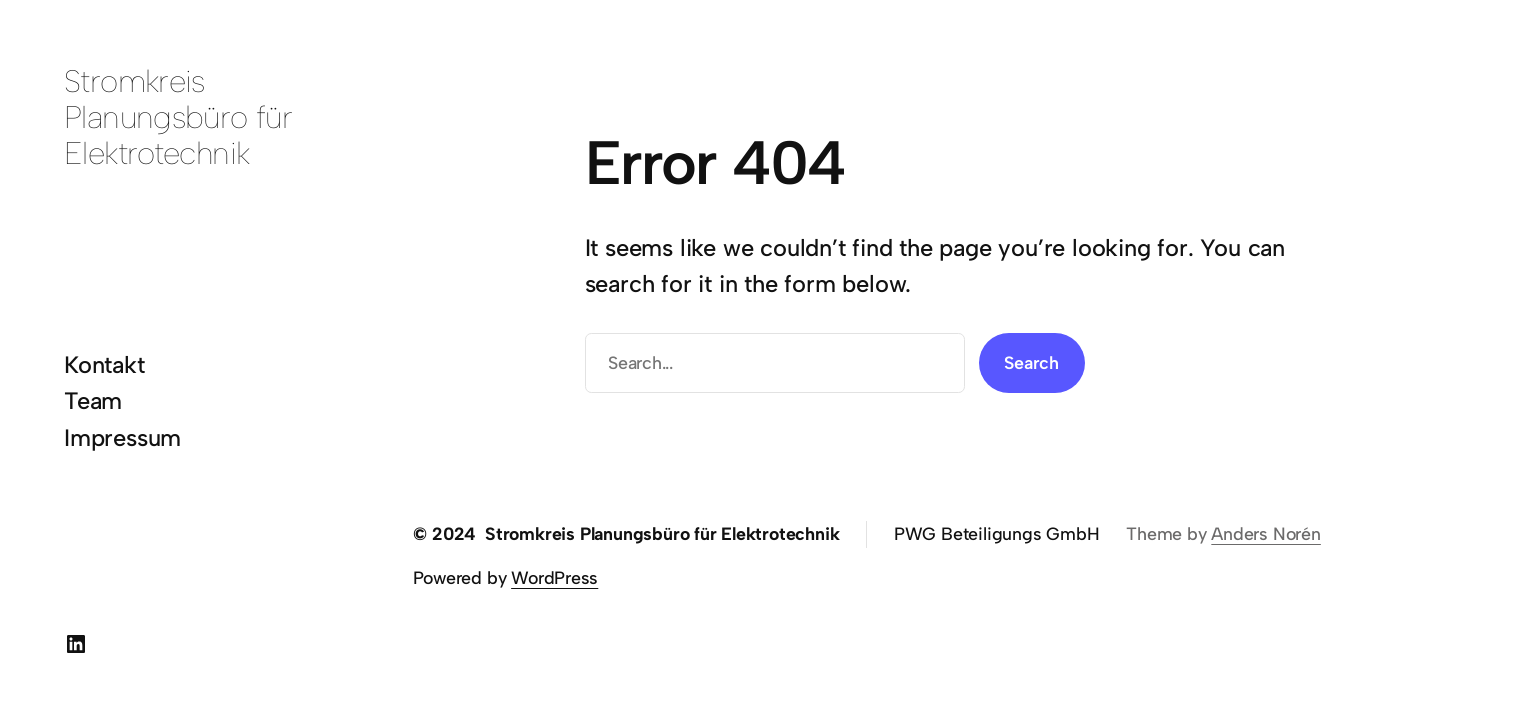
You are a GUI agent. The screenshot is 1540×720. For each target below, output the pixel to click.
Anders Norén (1266, 533)
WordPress (554, 577)
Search (1031, 362)
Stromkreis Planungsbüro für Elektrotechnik (178, 117)
